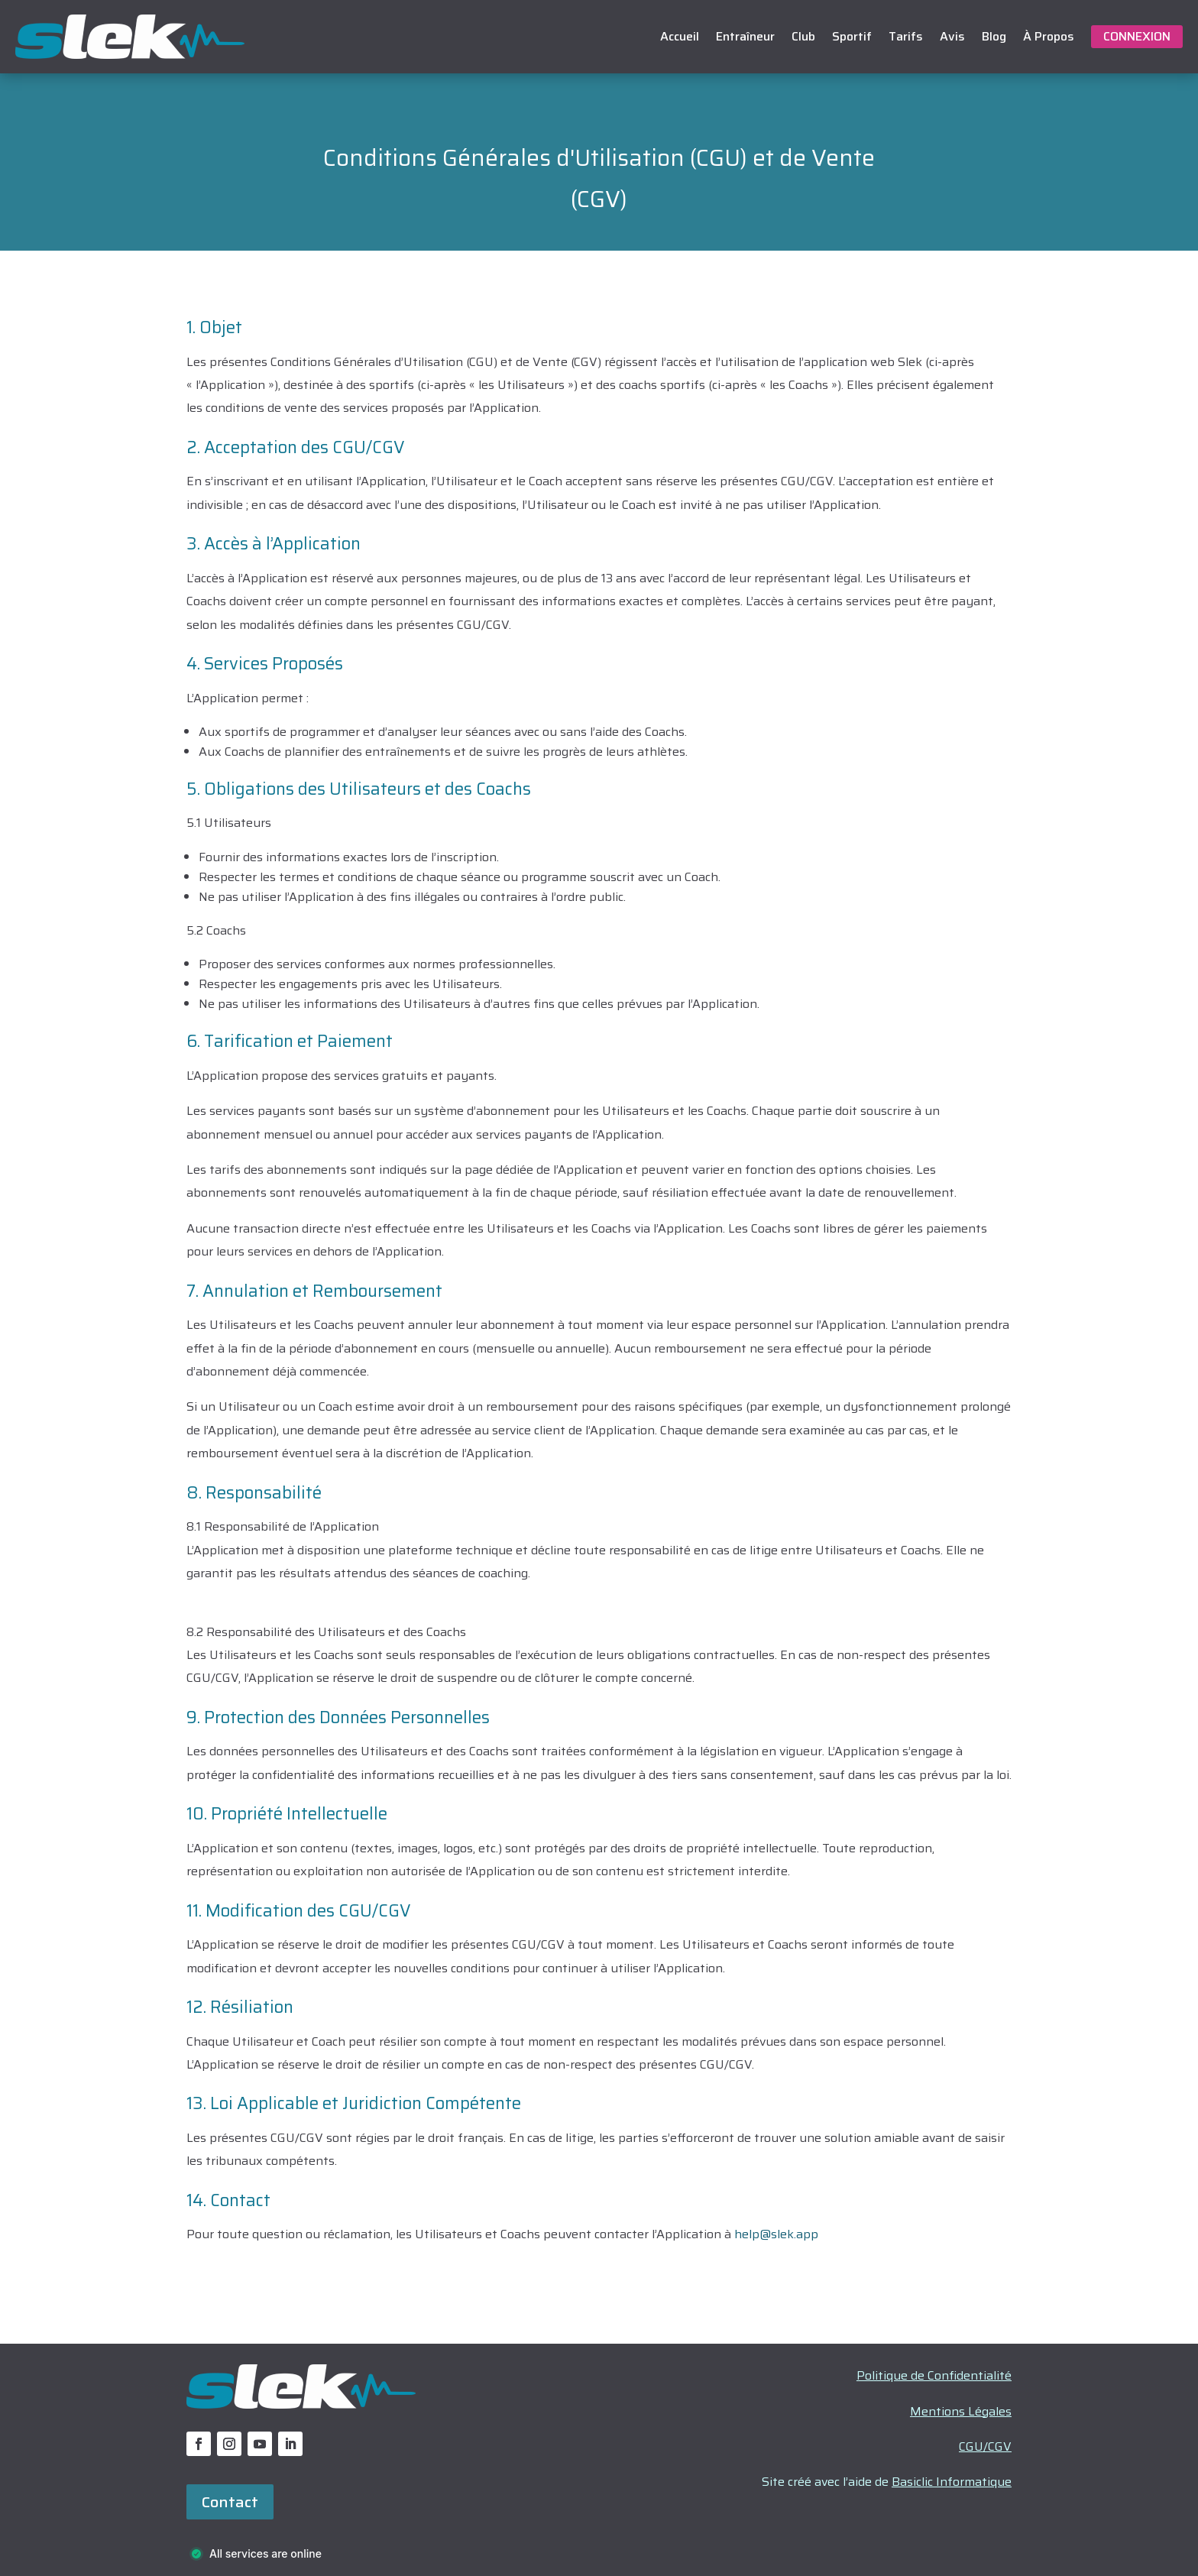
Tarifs (906, 36)
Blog (994, 36)
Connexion (1136, 36)
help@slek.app (776, 2234)
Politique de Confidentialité (934, 2375)
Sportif (852, 36)
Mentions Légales (961, 2411)
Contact (230, 2502)
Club (803, 36)
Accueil (679, 36)
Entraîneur (745, 36)
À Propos (1048, 36)
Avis (952, 36)
